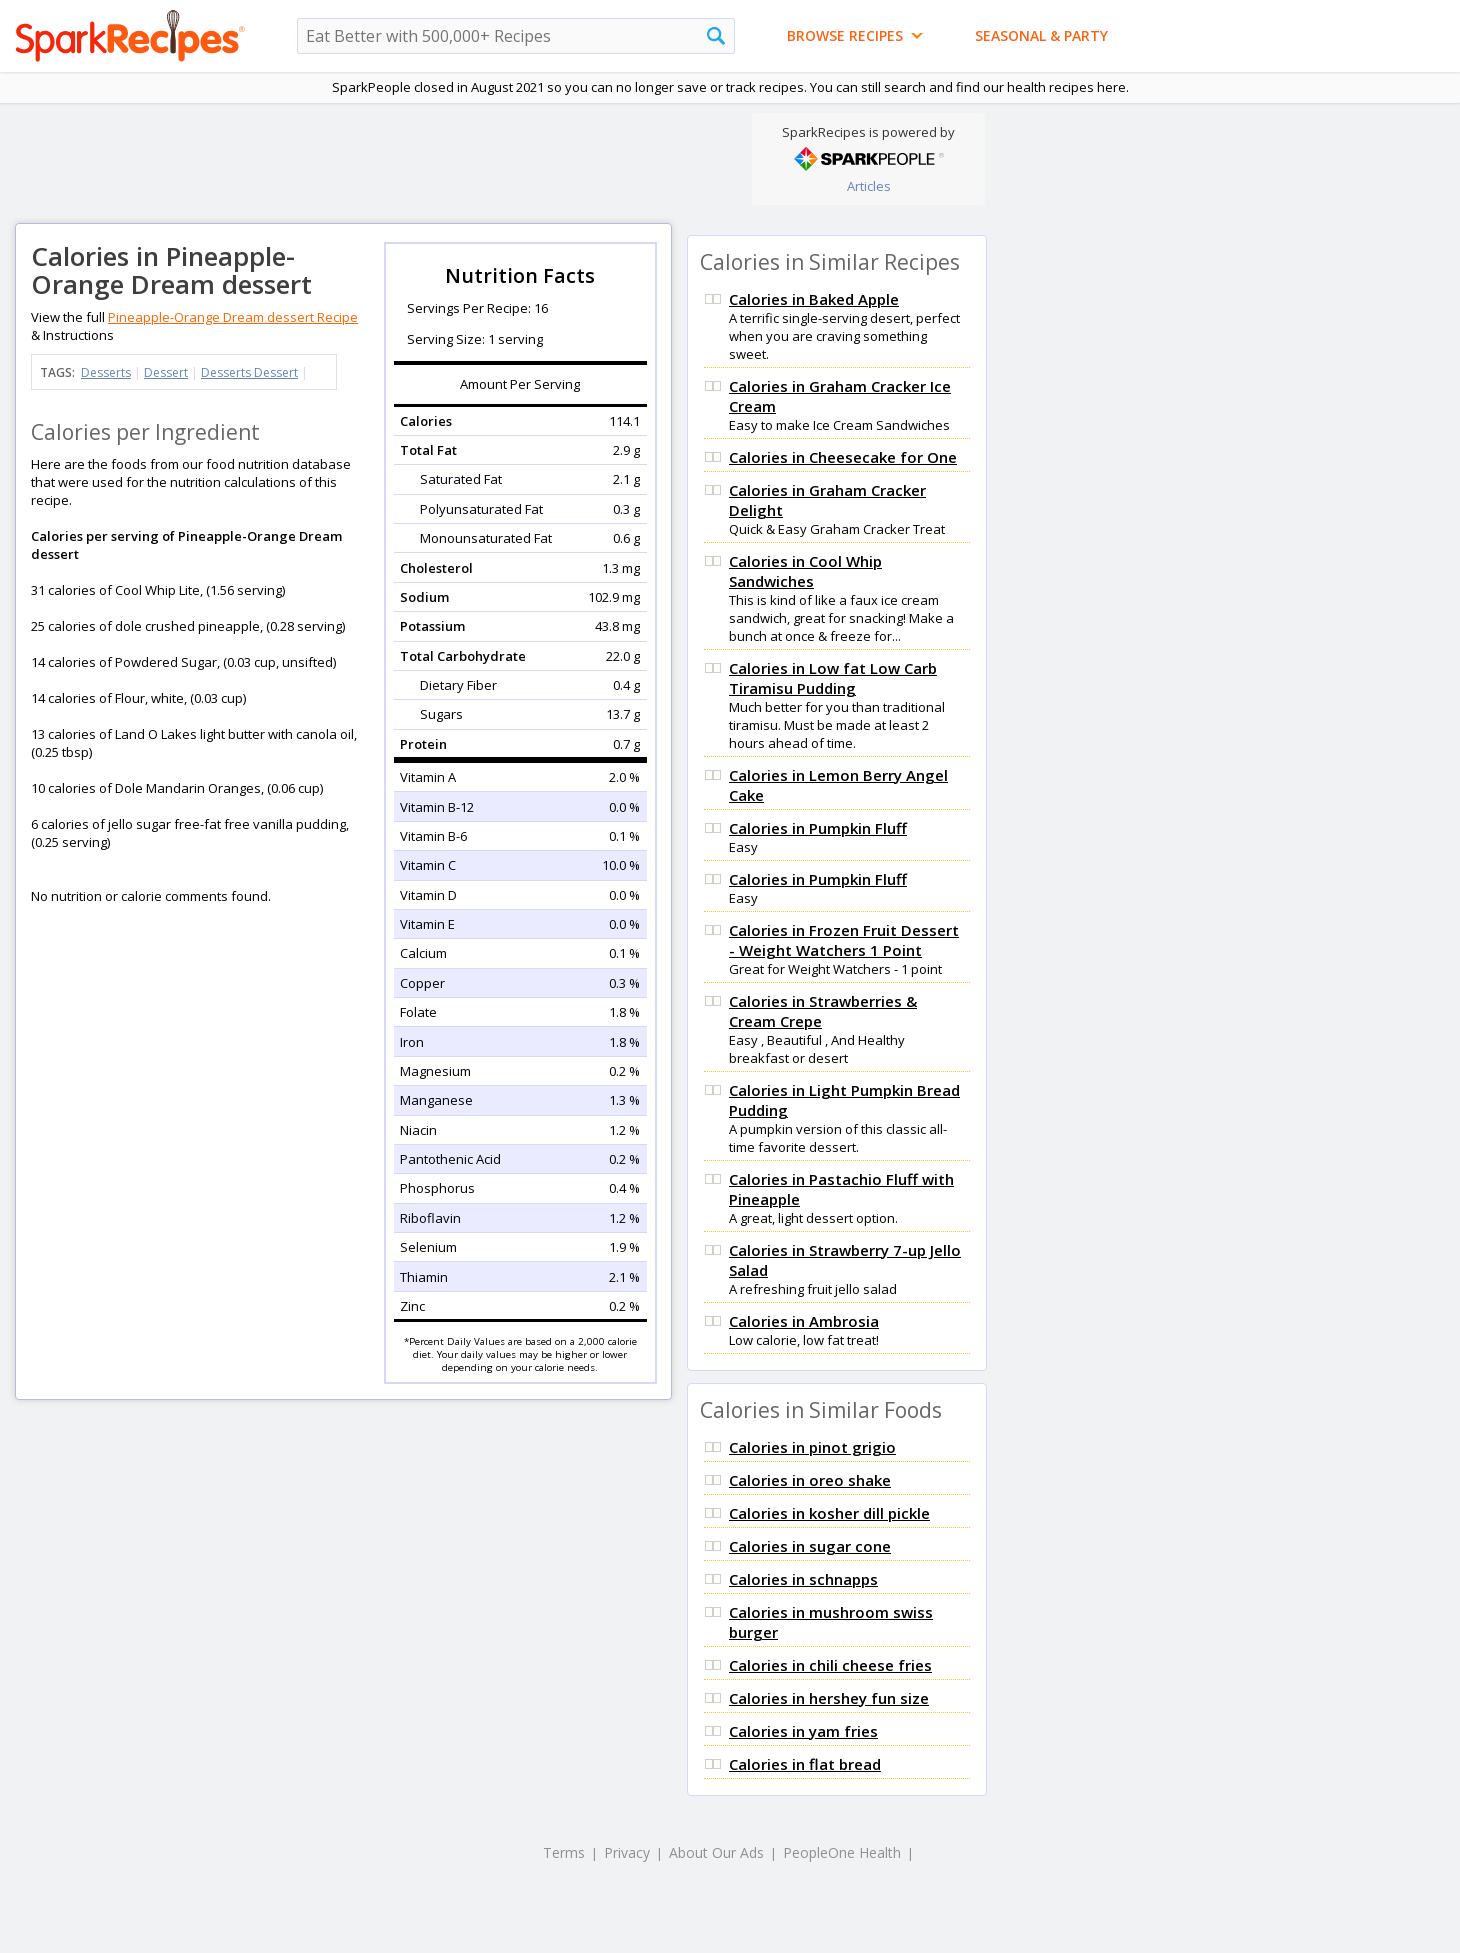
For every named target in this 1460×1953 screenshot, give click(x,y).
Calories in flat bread (805, 1764)
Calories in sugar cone (810, 1546)
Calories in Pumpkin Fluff (818, 828)
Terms (564, 1852)
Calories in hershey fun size (829, 1698)
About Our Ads (716, 1852)
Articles (869, 186)
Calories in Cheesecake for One (843, 457)
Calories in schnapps (803, 1579)
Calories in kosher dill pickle (829, 1513)
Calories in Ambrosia (804, 1321)
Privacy (627, 1852)
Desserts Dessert (249, 372)
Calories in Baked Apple (814, 299)
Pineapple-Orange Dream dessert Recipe (233, 317)
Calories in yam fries (803, 1731)
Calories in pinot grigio (812, 1447)
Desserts (106, 372)
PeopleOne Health (842, 1852)
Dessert (166, 372)
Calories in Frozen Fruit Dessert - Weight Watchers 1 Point (844, 940)
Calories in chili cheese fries (830, 1665)
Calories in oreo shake (810, 1480)
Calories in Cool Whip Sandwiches (805, 571)
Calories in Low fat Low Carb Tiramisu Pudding (833, 678)
